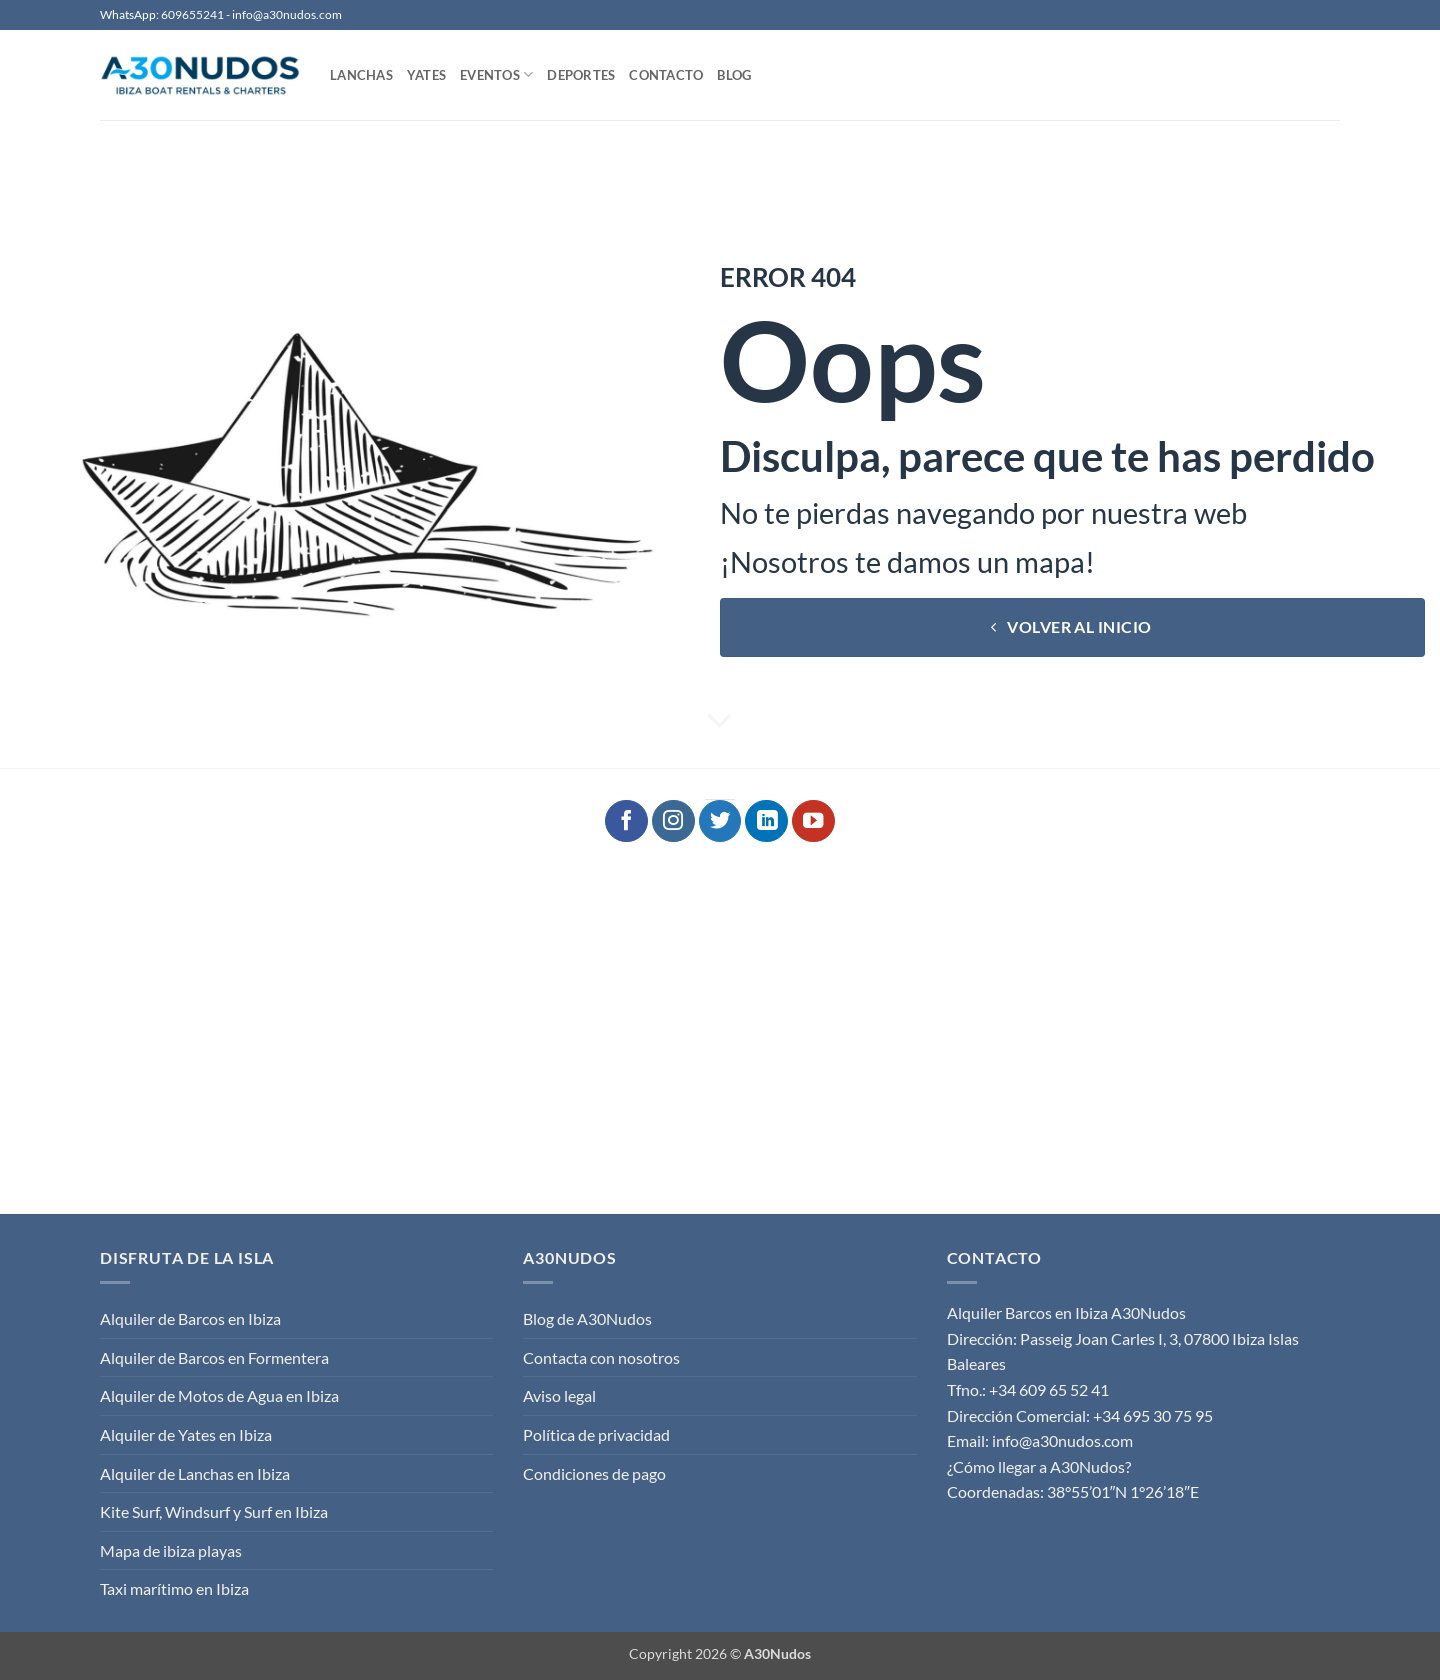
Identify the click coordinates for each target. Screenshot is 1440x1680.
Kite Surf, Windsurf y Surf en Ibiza (214, 1511)
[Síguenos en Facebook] (626, 821)
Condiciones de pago (594, 1473)
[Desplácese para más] (720, 722)
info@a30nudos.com (287, 14)
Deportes (581, 75)
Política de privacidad (596, 1434)
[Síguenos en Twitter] (720, 821)
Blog (734, 75)
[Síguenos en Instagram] (673, 821)
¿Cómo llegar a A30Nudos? (1039, 1466)
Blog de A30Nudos (587, 1318)
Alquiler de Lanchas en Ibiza (195, 1473)
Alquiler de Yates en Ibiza (186, 1434)
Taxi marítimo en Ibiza (174, 1588)
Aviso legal (559, 1395)
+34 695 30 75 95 (1153, 1415)
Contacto (666, 75)
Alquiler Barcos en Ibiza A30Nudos (1066, 1312)
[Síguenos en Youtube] (813, 821)
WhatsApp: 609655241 (162, 14)
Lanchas (361, 75)
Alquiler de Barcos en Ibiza (190, 1318)
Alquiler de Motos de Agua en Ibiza (219, 1395)
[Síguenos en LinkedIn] (766, 821)
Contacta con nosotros (601, 1357)
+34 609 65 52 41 (1049, 1389)
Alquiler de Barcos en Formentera (214, 1357)
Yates (426, 75)
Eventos (496, 74)
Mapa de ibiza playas (171, 1550)
